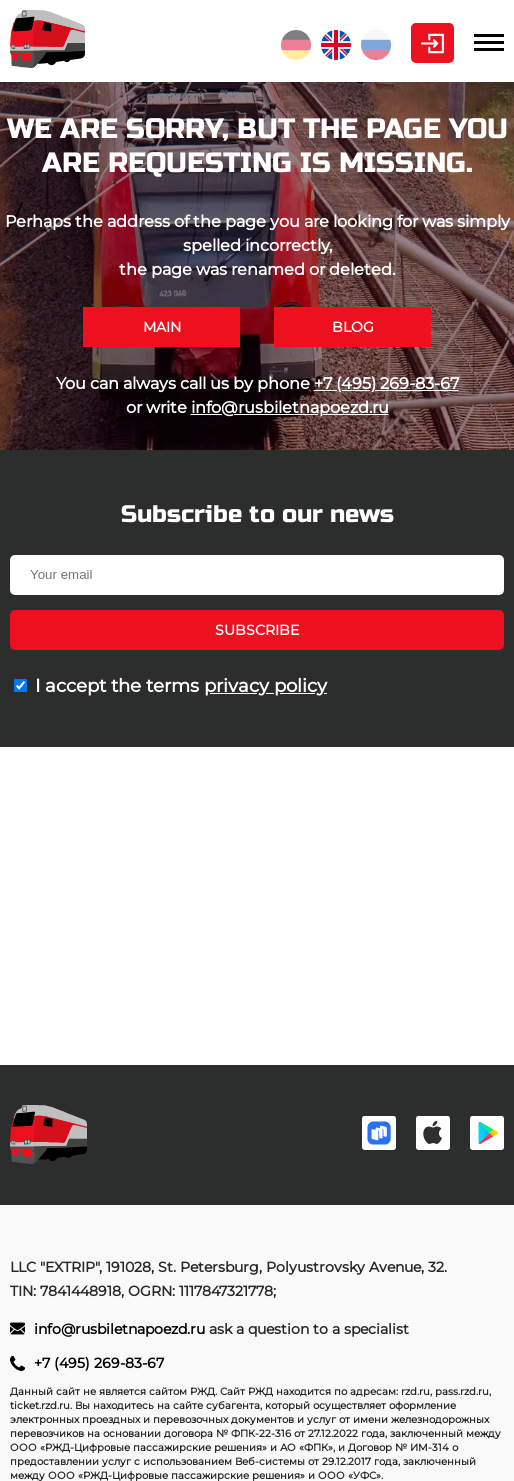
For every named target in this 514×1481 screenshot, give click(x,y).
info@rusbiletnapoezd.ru (290, 407)
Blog (353, 327)
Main (162, 327)
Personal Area (432, 43)
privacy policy (265, 686)
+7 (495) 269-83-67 (386, 383)
